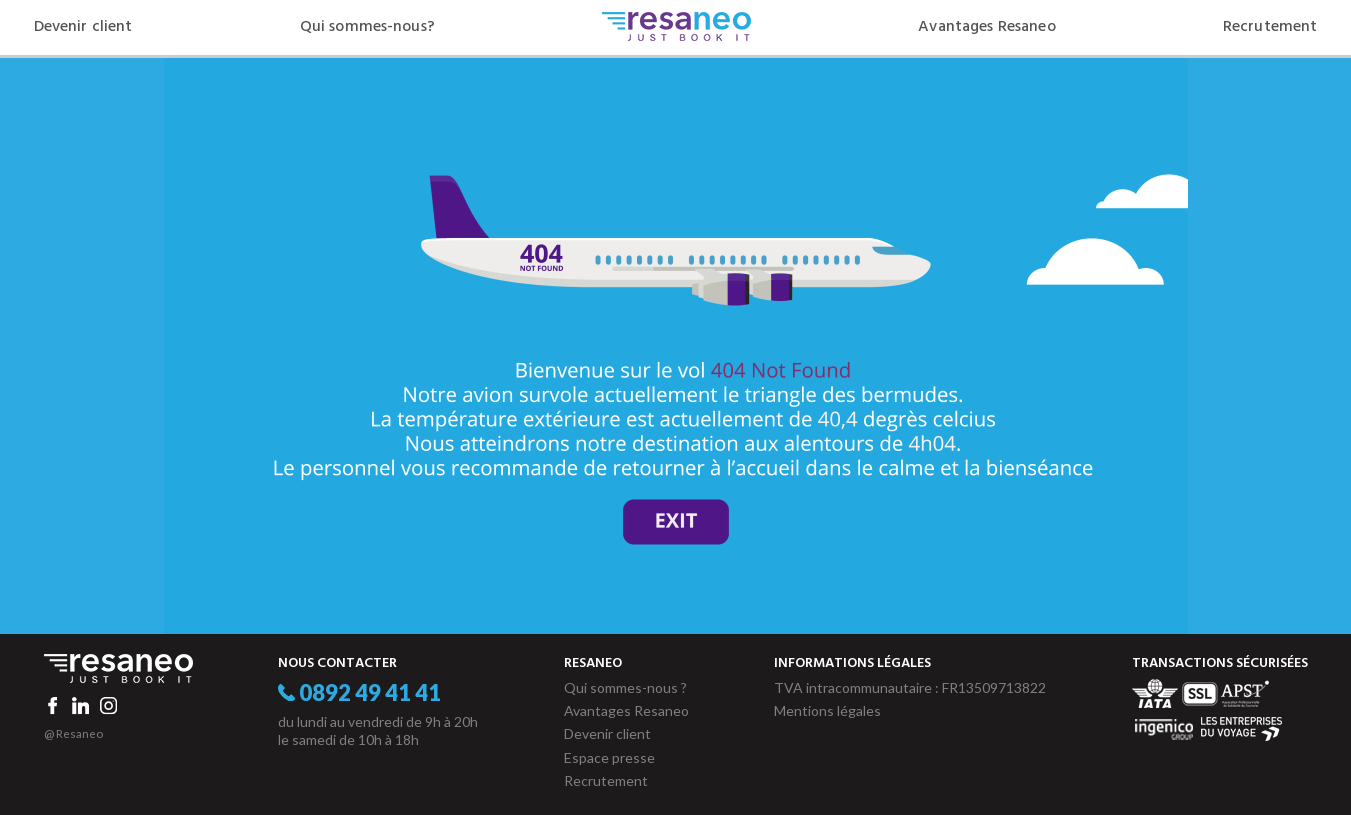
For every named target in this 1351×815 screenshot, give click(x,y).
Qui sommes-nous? (367, 27)
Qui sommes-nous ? (625, 687)
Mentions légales (827, 710)
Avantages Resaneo (986, 27)
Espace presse (609, 757)
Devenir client (83, 27)
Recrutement (1270, 27)
